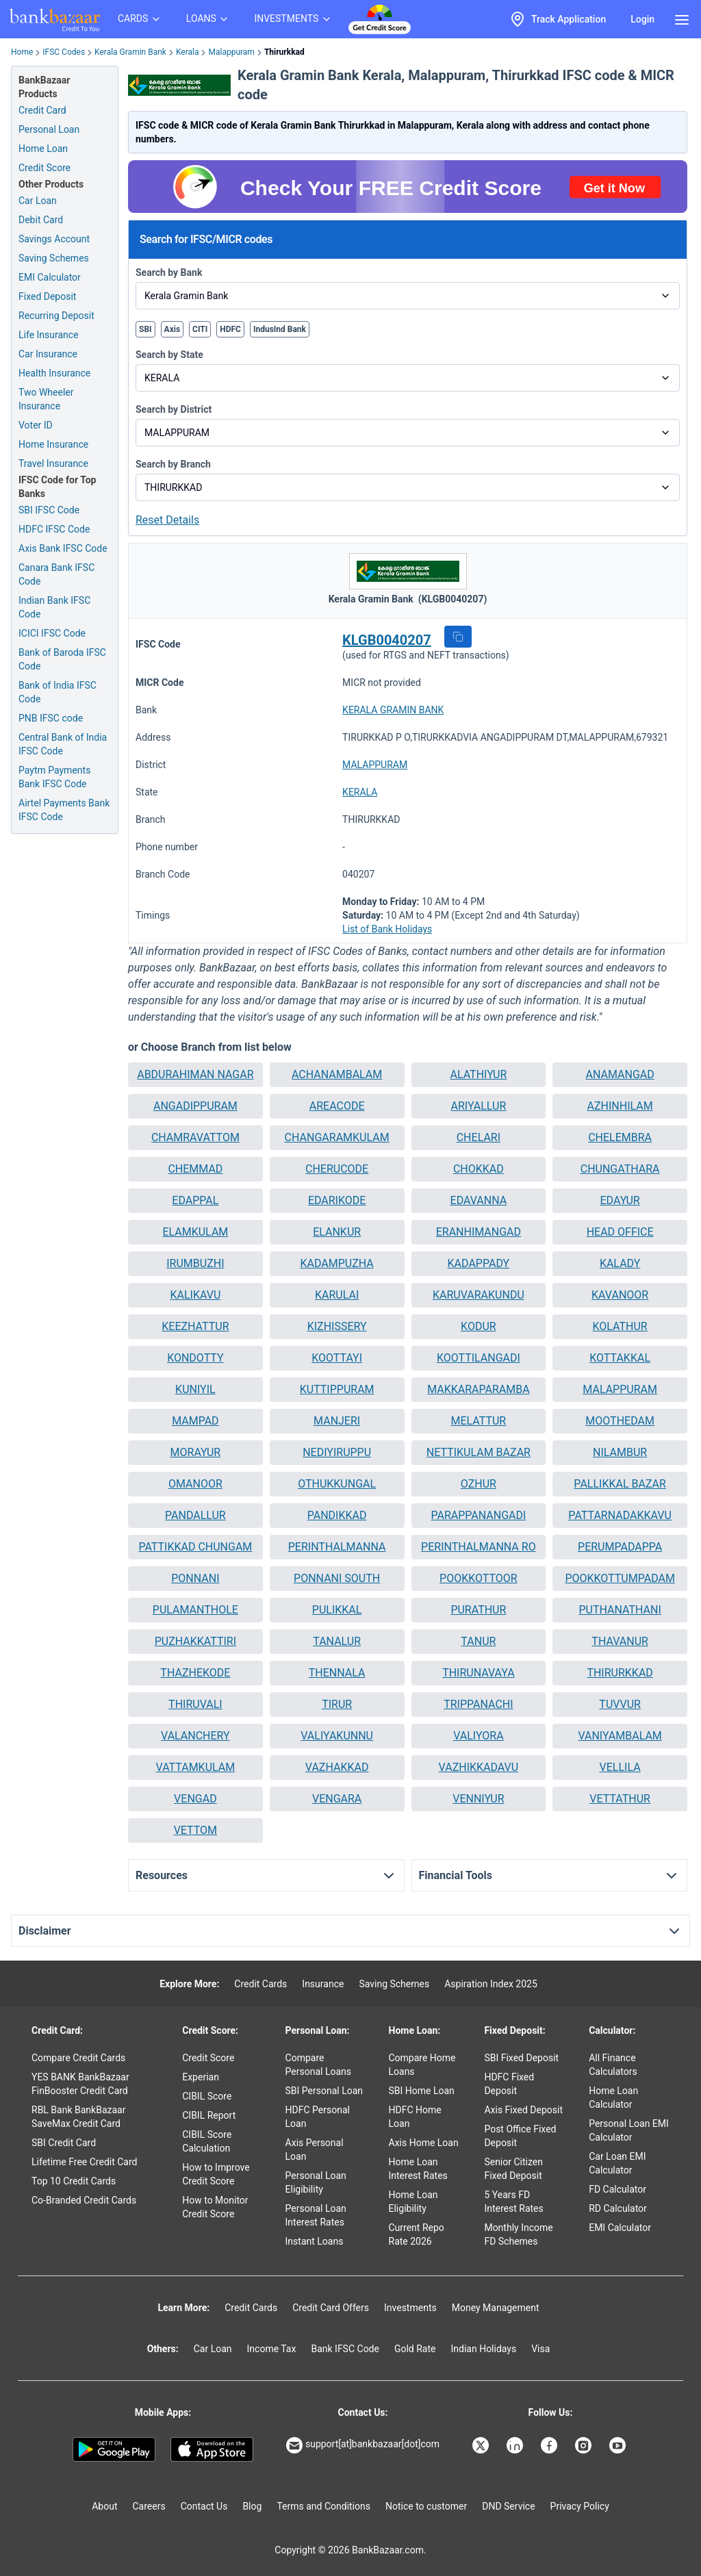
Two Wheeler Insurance (46, 399)
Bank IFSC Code (345, 2348)
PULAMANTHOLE (195, 1609)
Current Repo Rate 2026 (416, 2234)
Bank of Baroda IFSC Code (62, 659)
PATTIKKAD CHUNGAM (195, 1546)
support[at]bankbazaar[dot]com (362, 2445)
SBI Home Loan (422, 2090)
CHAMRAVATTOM (195, 1137)
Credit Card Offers (330, 2307)
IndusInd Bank (279, 329)
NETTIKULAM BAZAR (478, 1452)
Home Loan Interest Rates (418, 2168)
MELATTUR (479, 1420)
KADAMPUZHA (336, 1263)
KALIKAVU (195, 1294)
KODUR (478, 1326)
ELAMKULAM (195, 1231)
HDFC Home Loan (415, 2116)
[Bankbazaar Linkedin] (516, 2445)
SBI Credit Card (63, 2142)
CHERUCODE (336, 1168)
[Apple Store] (211, 2449)
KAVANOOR (619, 1294)
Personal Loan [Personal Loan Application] (48, 129)
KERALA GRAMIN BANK (393, 709)
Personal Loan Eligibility (315, 2182)
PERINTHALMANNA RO (478, 1546)
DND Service (508, 2506)
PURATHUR (478, 1609)
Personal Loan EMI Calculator (629, 2130)
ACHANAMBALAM (337, 1074)
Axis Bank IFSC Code (62, 548)
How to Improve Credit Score (215, 2174)
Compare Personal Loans (318, 2064)
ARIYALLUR (478, 1105)
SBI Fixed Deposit (521, 2057)
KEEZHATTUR (195, 1326)
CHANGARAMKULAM (337, 1137)
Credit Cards (260, 1983)
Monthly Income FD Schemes (518, 2234)
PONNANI (195, 1578)
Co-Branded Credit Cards (83, 2200)
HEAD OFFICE (620, 1231)
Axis (172, 329)
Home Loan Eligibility (413, 2201)
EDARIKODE (337, 1200)
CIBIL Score (206, 2096)
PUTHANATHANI (619, 1609)
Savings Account (54, 238)
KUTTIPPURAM (337, 1389)
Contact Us (204, 2506)
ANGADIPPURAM (195, 1105)
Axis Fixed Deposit (523, 2109)
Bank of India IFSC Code (57, 692)
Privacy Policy (579, 2506)
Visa (540, 2348)
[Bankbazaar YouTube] (618, 2445)
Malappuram (231, 52)
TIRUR (337, 1704)
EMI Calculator (49, 277)
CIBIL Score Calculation (206, 2141)
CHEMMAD (195, 1168)
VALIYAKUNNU (337, 1735)
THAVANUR (619, 1641)
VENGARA (336, 1798)
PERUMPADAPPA (620, 1546)
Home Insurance (53, 444)
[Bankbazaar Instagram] (584, 2445)
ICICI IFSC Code (52, 633)
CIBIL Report (208, 2115)
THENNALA (337, 1672)
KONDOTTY (195, 1357)
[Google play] (114, 2449)
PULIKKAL (337, 1609)
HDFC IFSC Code (54, 529)
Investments (410, 2307)
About (104, 2506)
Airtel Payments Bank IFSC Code (64, 810)
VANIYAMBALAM (619, 1735)
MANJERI (337, 1420)
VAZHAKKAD (337, 1767)
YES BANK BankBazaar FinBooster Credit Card (80, 2083)
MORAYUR (195, 1452)
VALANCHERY (195, 1735)
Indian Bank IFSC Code (54, 607)
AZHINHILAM (620, 1105)
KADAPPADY (479, 1263)
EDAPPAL (195, 1200)
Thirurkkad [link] (284, 52)
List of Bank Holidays (387, 928)
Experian (200, 2076)
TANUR (478, 1641)
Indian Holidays (483, 2348)
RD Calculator (618, 2208)
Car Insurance (47, 353)
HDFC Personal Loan (317, 2116)
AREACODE (337, 1105)
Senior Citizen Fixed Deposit (513, 2168)
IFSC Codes (63, 52)
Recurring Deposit (56, 315)
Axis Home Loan (424, 2142)
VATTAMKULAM (195, 1767)
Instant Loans (314, 2241)
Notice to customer (426, 2506)
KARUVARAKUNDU (478, 1294)
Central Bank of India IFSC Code (62, 744)
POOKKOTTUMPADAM (620, 1578)
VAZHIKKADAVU (479, 1767)
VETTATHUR (619, 1798)
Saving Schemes (53, 258)
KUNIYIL (195, 1389)
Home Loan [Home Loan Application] (43, 148)
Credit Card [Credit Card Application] (42, 110)
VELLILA (620, 1767)
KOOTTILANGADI (478, 1357)
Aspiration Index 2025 (490, 1983)
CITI (199, 329)
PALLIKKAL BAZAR (620, 1483)
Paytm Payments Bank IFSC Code (54, 777)
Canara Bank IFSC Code (56, 574)
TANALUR (337, 1641)
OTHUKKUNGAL (337, 1483)
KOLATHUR (620, 1326)
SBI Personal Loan (324, 2090)
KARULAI (337, 1294)
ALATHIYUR (478, 1074)
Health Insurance (54, 373)
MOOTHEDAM (619, 1420)
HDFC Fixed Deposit (509, 2083)
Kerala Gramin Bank (130, 52)
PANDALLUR (195, 1515)
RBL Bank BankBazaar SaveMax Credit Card (78, 2116)
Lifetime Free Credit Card (84, 2161)
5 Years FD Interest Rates (513, 2201)
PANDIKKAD (337, 1515)
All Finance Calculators (613, 2064)
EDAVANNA (478, 1200)
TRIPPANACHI (478, 1704)
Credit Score (208, 2057)
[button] (458, 637)
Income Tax (271, 2348)
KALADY (620, 1263)
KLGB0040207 (386, 640)
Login (642, 19)
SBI (145, 329)
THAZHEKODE (195, 1672)
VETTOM (195, 1830)
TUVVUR (620, 1704)
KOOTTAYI (336, 1357)
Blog (252, 2506)
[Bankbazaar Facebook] (550, 2445)
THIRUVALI (195, 1704)
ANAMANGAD (620, 1074)
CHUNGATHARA (620, 1168)
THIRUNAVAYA (478, 1672)
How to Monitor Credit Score (215, 2207)
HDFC (230, 329)
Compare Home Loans (422, 2064)
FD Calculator (617, 2189)
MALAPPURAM (374, 764)
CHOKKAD (478, 1168)
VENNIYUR (478, 1798)
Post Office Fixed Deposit (520, 2136)
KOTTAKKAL (619, 1357)
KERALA (359, 792)
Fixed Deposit (47, 296)
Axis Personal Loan (314, 2149)
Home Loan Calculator (613, 2097)
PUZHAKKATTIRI (195, 1641)
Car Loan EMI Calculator (617, 2163)
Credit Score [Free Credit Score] (44, 167)
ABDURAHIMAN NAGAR (195, 1074)
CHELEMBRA (620, 1137)
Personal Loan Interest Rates (315, 2215)
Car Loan (37, 200)
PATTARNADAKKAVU (620, 1515)
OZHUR (478, 1483)
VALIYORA (478, 1735)
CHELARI (478, 1137)
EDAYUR (620, 1200)
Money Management (495, 2307)
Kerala (187, 52)
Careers (149, 2506)
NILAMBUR (620, 1452)
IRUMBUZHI (195, 1263)
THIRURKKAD (619, 1672)
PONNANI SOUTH (337, 1578)
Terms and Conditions (323, 2506)
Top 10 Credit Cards (73, 2181)
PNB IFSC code (50, 718)
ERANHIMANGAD (478, 1231)
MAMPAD (195, 1420)
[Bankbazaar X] (482, 2445)
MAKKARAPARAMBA (478, 1389)
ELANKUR (337, 1231)
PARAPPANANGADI (478, 1515)
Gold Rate (415, 2348)
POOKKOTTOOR (478, 1578)
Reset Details (167, 519)
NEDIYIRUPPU (337, 1452)
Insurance (323, 1983)
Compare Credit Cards (78, 2057)
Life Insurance (48, 334)
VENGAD (195, 1798)
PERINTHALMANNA (337, 1546)
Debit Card (40, 219)
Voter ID (35, 425)
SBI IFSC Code (48, 510)
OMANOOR (195, 1483)
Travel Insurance (53, 463)
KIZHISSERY (337, 1326)
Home (22, 52)
